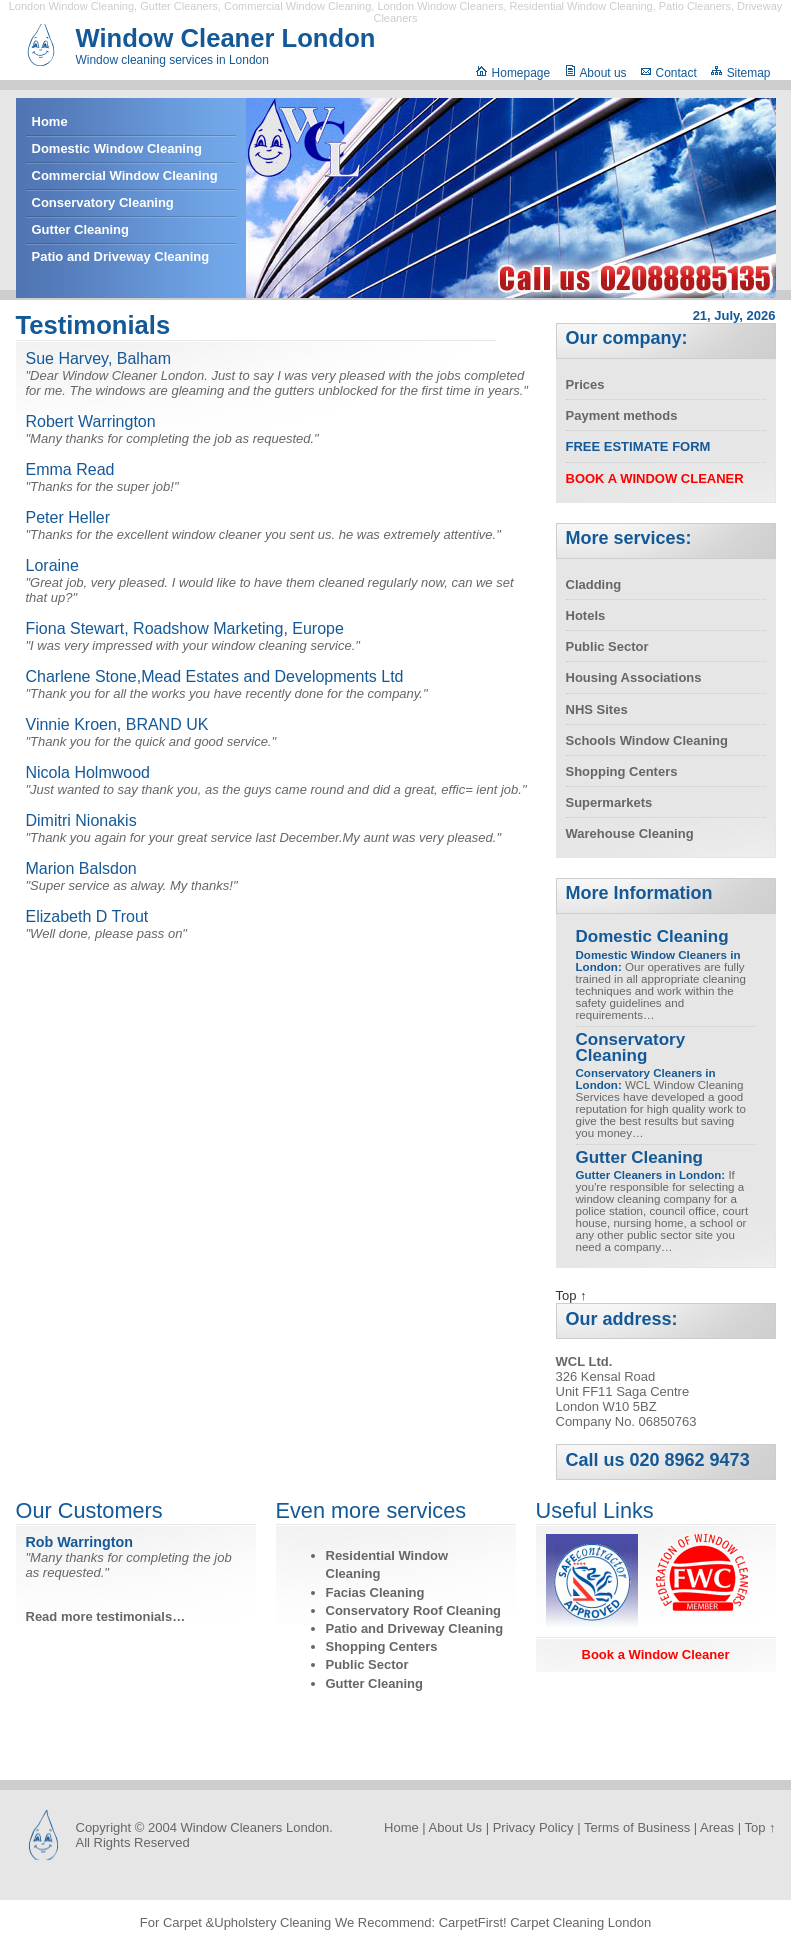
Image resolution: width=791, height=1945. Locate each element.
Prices (585, 384)
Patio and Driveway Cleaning (121, 256)
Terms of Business (637, 1827)
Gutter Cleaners (179, 6)
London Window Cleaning (71, 6)
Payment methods (622, 415)
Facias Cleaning (375, 1592)
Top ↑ (571, 1295)
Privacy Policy (533, 1827)
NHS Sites (597, 709)
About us (595, 73)
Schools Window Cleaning (647, 740)
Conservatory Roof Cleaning (414, 1610)
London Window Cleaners (440, 6)
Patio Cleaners (695, 6)
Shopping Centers (622, 771)
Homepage (512, 73)
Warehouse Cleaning (630, 833)
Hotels (586, 615)
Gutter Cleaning (81, 229)
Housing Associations (634, 677)
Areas (717, 1827)
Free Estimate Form (638, 446)
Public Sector (607, 646)
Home (50, 121)
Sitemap (740, 73)
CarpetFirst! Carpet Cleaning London (545, 1922)
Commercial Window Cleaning (297, 6)
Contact (668, 73)
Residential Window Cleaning (581, 6)
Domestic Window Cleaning (117, 148)
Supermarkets (609, 802)
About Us (455, 1827)
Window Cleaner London (226, 38)
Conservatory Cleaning (103, 202)
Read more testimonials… (106, 1616)
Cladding (594, 584)
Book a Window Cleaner (656, 1654)
